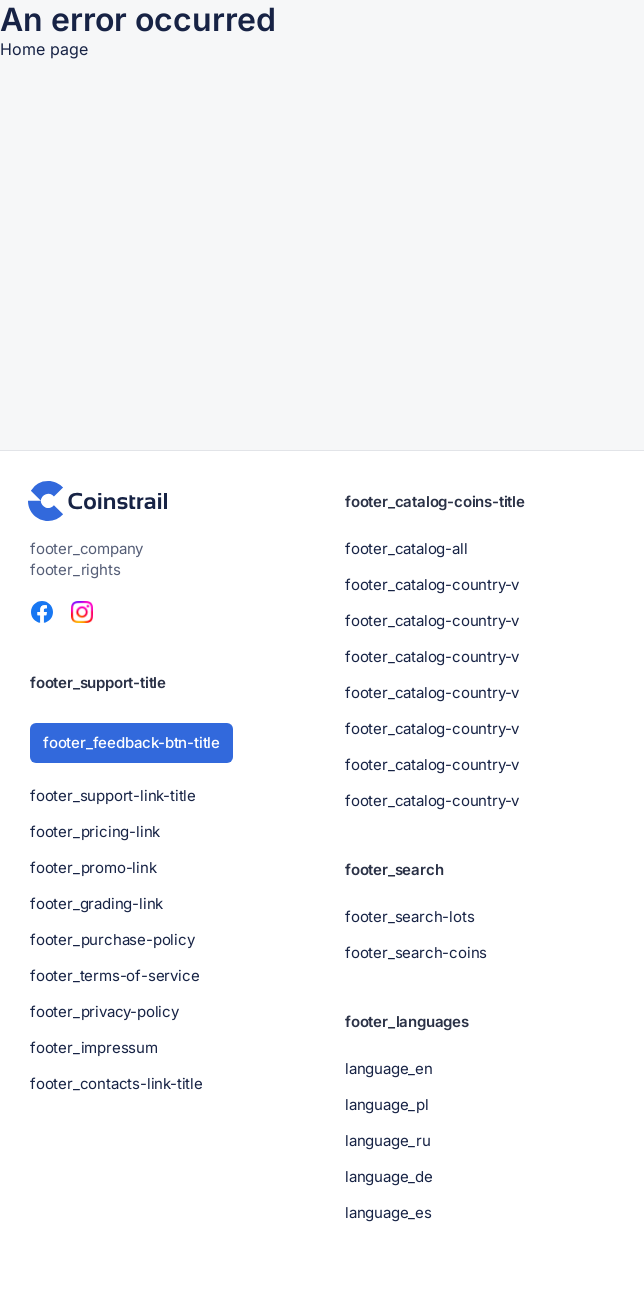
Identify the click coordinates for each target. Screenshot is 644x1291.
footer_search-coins (416, 952)
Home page (44, 49)
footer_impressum (94, 1047)
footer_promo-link (93, 867)
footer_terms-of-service (114, 975)
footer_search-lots (409, 916)
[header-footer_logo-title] (98, 501)
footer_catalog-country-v (432, 584)
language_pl (387, 1104)
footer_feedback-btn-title (131, 742)
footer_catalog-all (406, 548)
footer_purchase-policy (112, 939)
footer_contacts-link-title (116, 1083)
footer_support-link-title (113, 795)
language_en (389, 1068)
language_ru (388, 1140)
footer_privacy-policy (104, 1011)
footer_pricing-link (95, 831)
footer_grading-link (96, 903)
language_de (389, 1176)
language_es (388, 1212)
